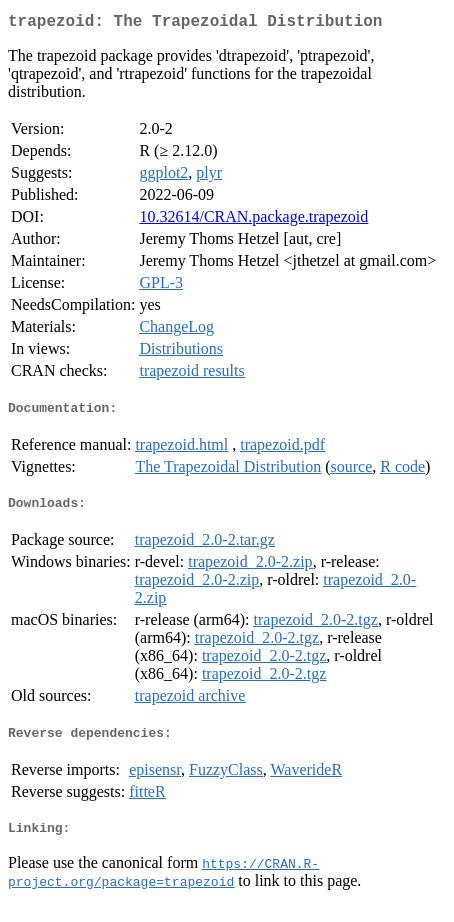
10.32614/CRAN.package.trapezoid (253, 220)
